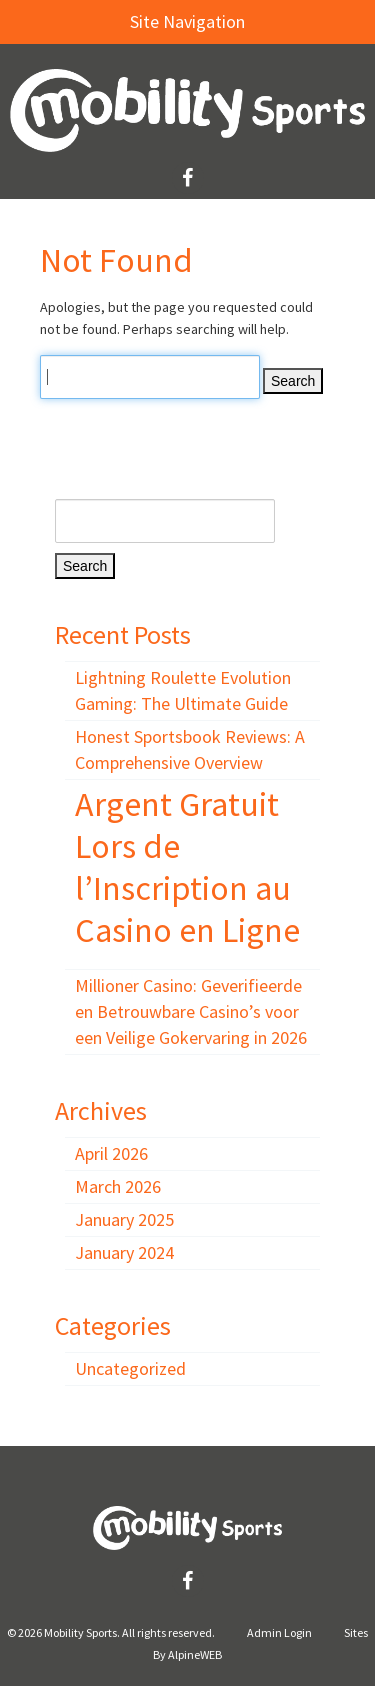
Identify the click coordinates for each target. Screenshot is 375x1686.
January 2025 (124, 1219)
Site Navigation (132, 21)
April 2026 (111, 1153)
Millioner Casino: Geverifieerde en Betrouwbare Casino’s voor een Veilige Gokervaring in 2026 (191, 1011)
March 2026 (118, 1186)
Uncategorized (130, 1368)
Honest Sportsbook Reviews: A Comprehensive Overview (190, 749)
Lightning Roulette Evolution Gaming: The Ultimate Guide (183, 690)
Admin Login (279, 1632)
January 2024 (124, 1252)
